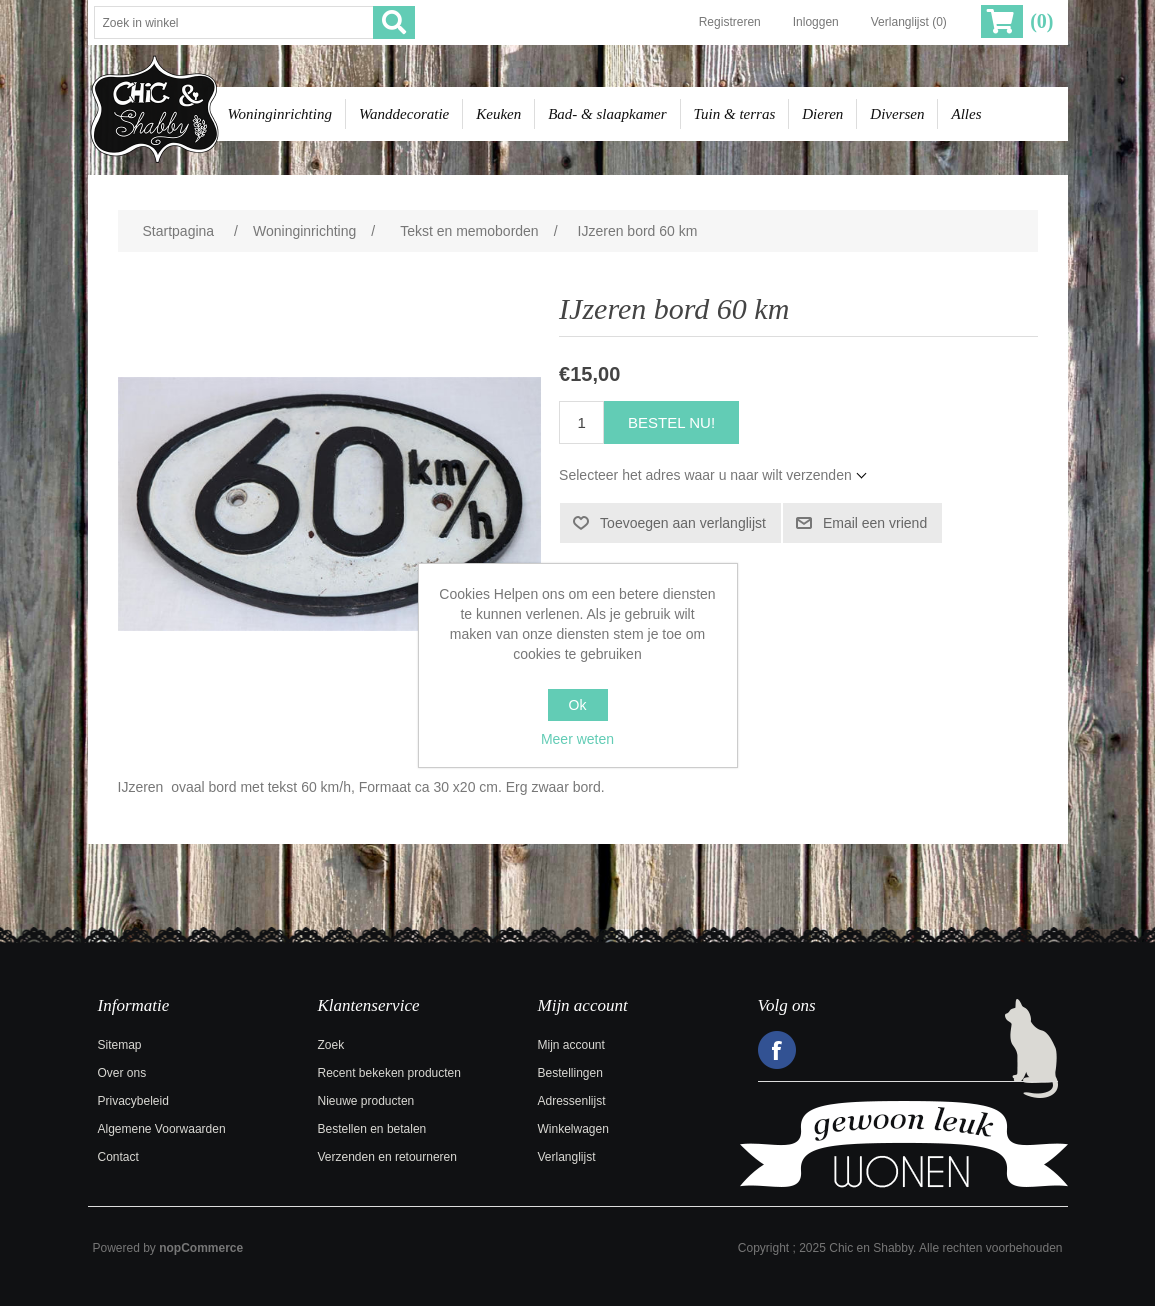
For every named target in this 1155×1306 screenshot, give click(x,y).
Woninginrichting (280, 114)
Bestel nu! (671, 422)
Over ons (122, 1073)
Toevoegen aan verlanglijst (683, 523)
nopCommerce (201, 1248)
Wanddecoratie (404, 114)
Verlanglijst (567, 1157)
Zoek (331, 1045)
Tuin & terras (735, 114)
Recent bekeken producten (389, 1073)
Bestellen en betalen (372, 1129)
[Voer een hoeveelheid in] (581, 422)
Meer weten (577, 739)
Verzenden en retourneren (387, 1157)
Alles (966, 114)
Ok (578, 705)
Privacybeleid (133, 1101)
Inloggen (816, 22)
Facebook (777, 1050)
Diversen (897, 114)
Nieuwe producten (366, 1101)
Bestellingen (570, 1073)
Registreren (730, 22)
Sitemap (120, 1045)
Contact (118, 1157)
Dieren (822, 114)
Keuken (498, 114)
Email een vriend (875, 523)
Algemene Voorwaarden (162, 1129)
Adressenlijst (572, 1101)
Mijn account (571, 1045)
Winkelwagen (573, 1129)
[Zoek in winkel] (234, 22)
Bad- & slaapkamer (607, 114)
